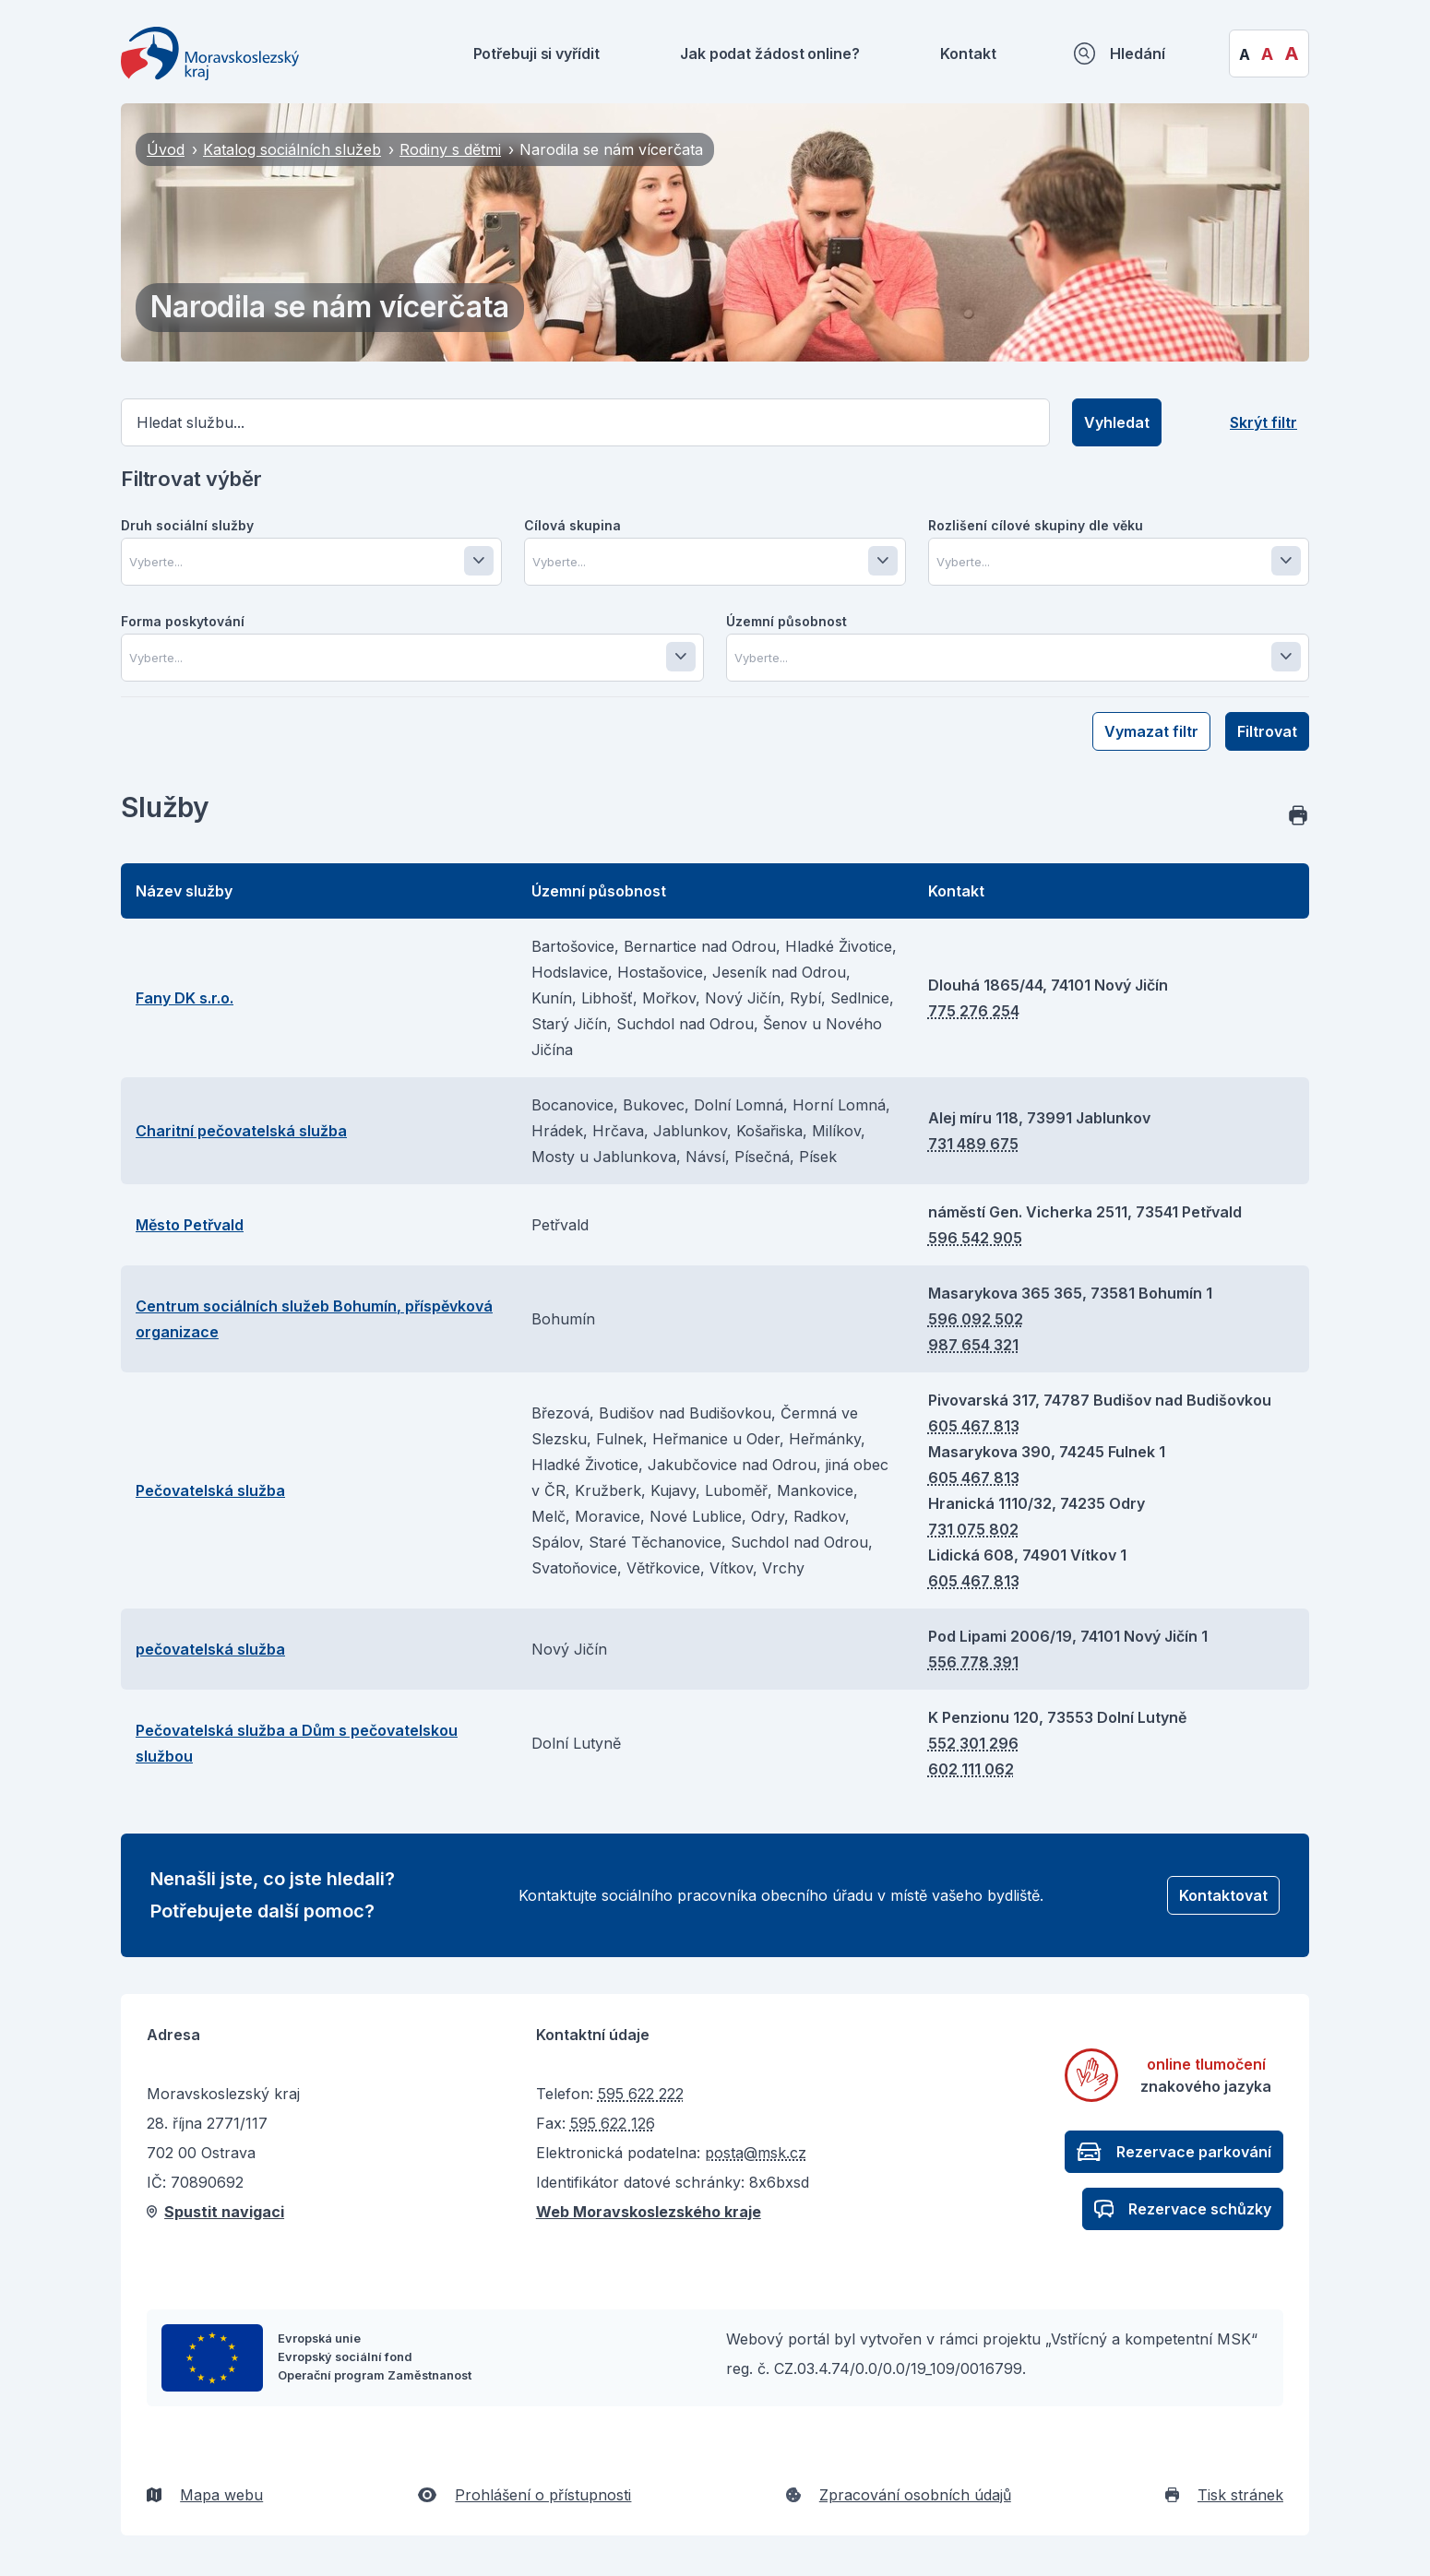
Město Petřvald (190, 1225)
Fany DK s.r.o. (184, 998)
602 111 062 (971, 1769)
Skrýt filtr (1263, 422)
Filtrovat (1267, 731)
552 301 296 (973, 1743)
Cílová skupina (572, 525)
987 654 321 (973, 1344)
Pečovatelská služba (210, 1490)
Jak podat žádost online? (770, 53)
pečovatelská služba (210, 1649)
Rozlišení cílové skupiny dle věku (1035, 525)
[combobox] (315, 561)
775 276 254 (973, 1011)
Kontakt (967, 53)
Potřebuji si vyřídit (536, 53)
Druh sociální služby (187, 525)
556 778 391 (973, 1662)
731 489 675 (973, 1143)
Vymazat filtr (1151, 731)
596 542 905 (975, 1238)
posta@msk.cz (755, 2152)
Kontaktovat (1223, 1895)
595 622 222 (641, 2093)
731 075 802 (973, 1529)
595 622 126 (612, 2123)
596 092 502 (975, 1319)
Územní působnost (786, 621)
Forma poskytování (182, 621)
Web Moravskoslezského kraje (648, 2211)
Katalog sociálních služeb (292, 149)
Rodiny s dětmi (450, 149)
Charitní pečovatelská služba (241, 1131)
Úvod (166, 149)
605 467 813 (973, 1426)
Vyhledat (1117, 422)
